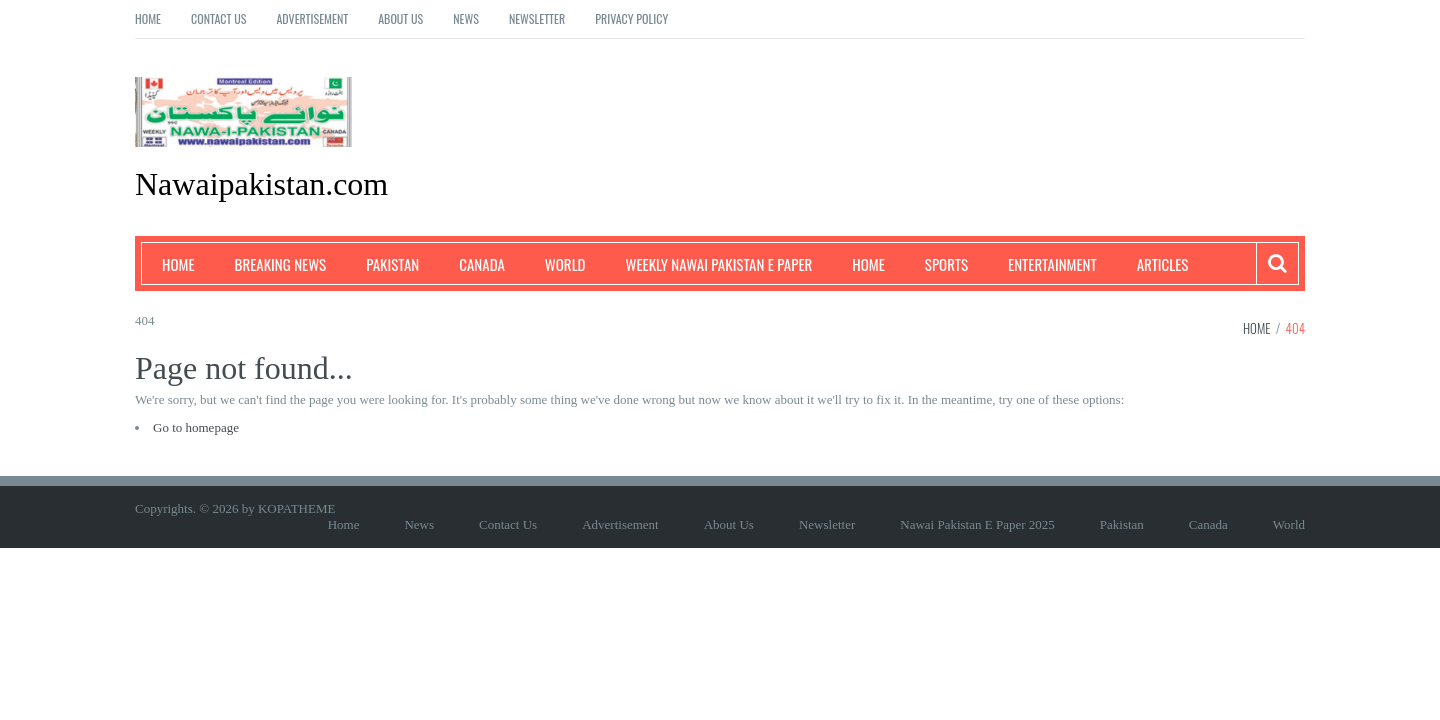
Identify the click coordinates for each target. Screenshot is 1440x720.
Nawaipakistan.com (261, 184)
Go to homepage (196, 427)
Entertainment (1052, 264)
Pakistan (392, 264)
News (466, 18)
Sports (946, 264)
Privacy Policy (631, 18)
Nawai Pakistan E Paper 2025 (977, 524)
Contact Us (218, 18)
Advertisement (312, 18)
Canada (482, 264)
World (565, 264)
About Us (400, 18)
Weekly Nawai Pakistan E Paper (719, 264)
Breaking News (281, 264)
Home (148, 18)
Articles (1163, 264)
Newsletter (537, 18)
